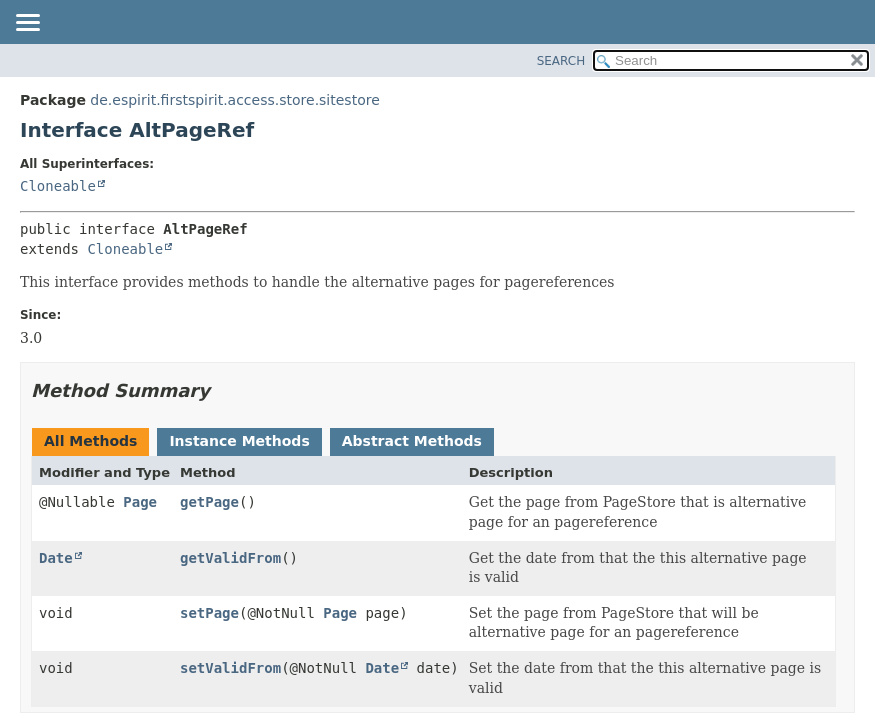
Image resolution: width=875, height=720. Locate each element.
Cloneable (58, 186)
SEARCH (561, 61)
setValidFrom (230, 668)
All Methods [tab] (90, 441)
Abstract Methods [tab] (412, 441)
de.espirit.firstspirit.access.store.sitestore (234, 100)
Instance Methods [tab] (239, 441)
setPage (209, 613)
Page (140, 502)
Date (56, 558)
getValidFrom (230, 558)
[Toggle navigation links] (27, 24)
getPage (209, 502)
